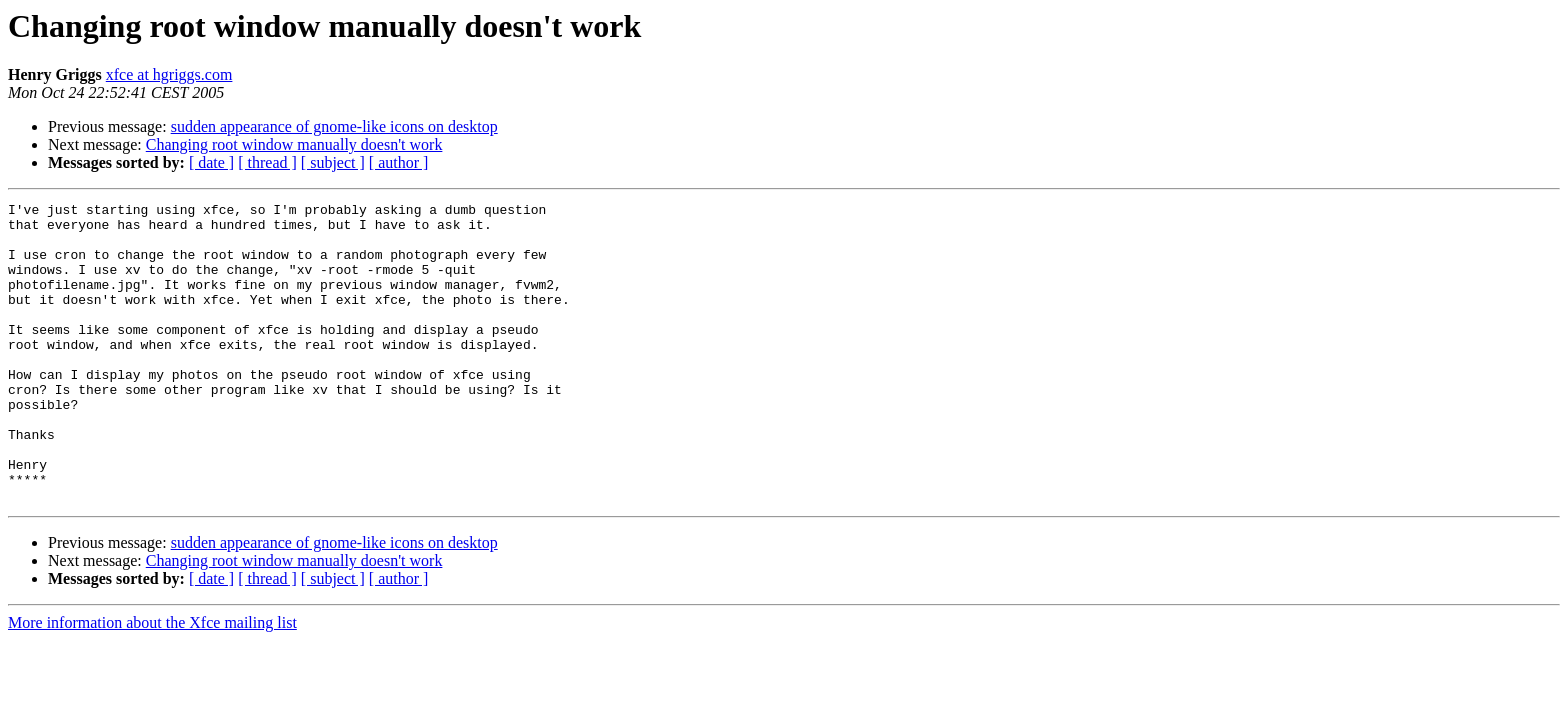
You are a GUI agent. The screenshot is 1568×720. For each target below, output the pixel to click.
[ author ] (399, 162)
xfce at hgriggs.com (169, 74)
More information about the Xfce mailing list (152, 682)
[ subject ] (333, 162)
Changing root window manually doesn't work (294, 144)
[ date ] (211, 162)
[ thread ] (267, 162)
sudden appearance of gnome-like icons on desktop (334, 126)
